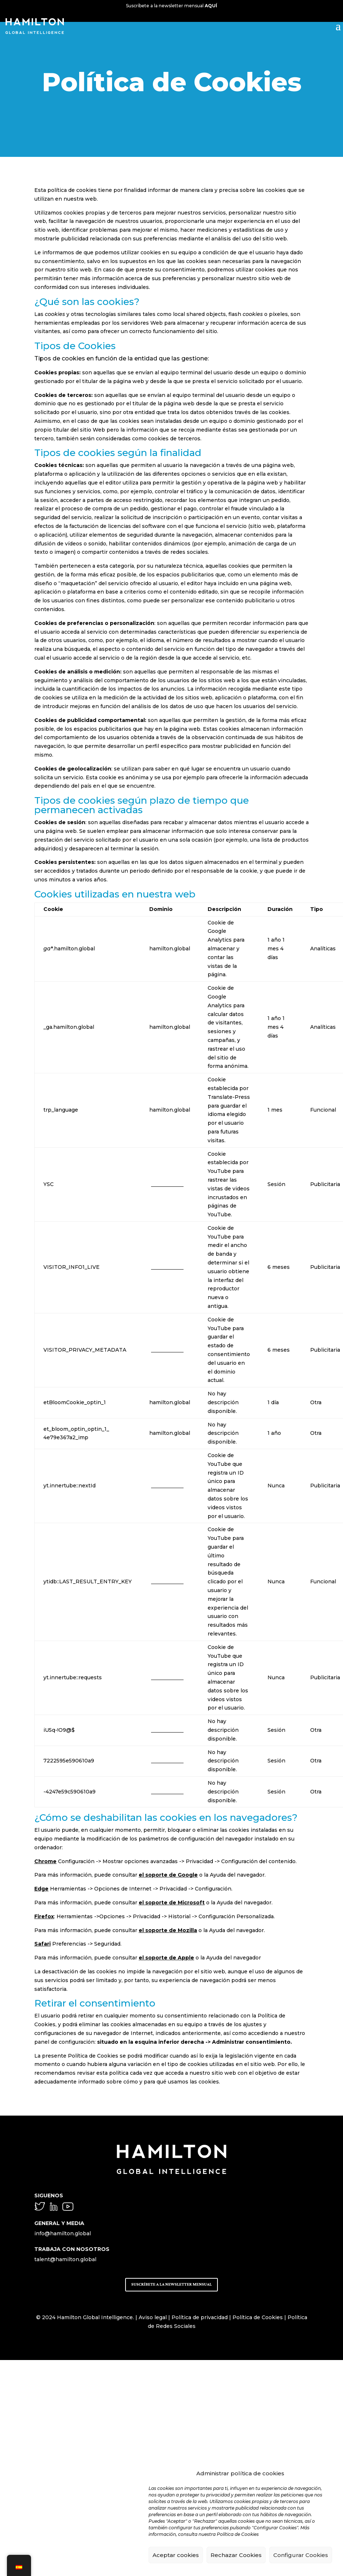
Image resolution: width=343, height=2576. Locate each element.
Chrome (45, 1861)
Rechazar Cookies (236, 2555)
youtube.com (166, 1184)
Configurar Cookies (300, 2555)
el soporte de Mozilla (168, 1930)
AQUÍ (211, 5)
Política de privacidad (200, 2317)
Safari (42, 1943)
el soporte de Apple (166, 1957)
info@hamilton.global (62, 2233)
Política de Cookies (257, 2317)
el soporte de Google (168, 1875)
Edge (41, 1888)
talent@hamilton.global (65, 2259)
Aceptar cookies (176, 2555)
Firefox (44, 1916)
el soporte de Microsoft (172, 1902)
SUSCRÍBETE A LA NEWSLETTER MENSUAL (171, 2284)
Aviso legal (153, 2317)
